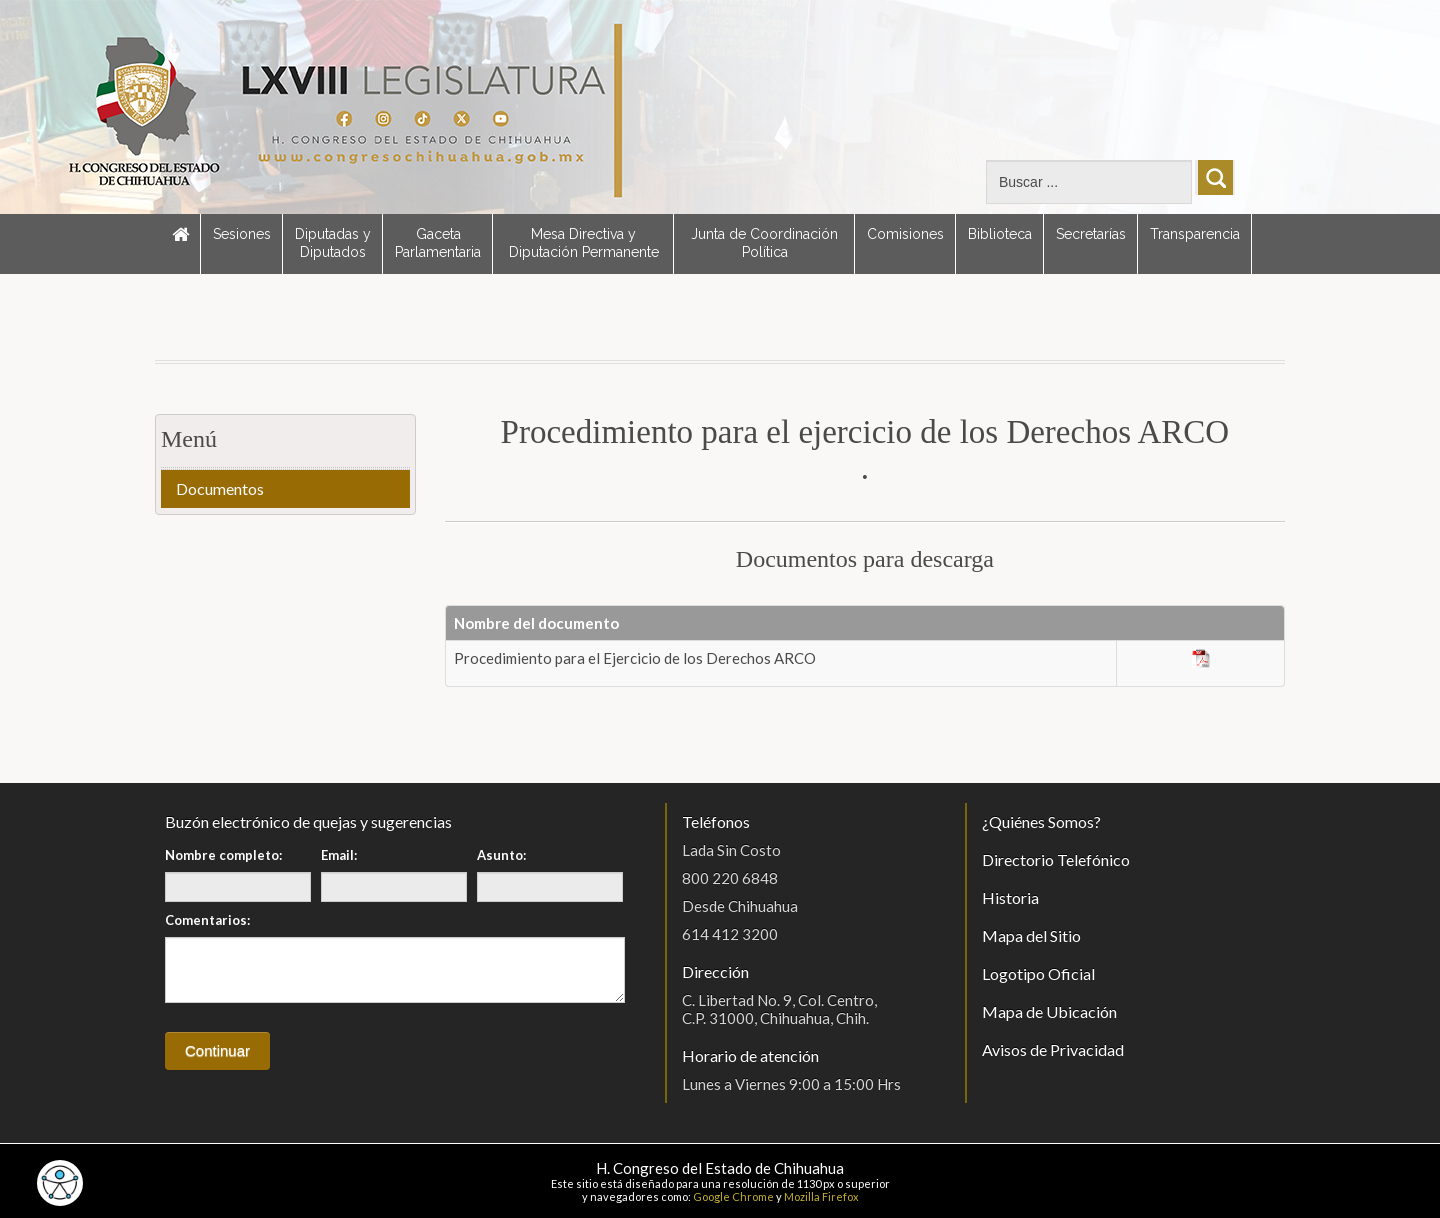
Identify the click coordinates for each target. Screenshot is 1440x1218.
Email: (339, 855)
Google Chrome (733, 1196)
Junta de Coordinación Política (764, 243)
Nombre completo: (223, 855)
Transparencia (1195, 234)
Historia (1010, 897)
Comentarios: (207, 920)
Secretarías (1091, 234)
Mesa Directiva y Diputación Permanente (584, 243)
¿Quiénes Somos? (1041, 821)
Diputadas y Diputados (333, 243)
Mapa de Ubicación (1049, 1011)
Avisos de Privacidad (1053, 1049)
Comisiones (905, 234)
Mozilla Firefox (821, 1196)
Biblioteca (1000, 234)
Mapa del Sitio (1031, 935)
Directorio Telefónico (1056, 859)
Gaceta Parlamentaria (438, 243)
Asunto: (501, 855)
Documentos (220, 488)
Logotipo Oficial (1038, 973)
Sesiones (242, 234)
